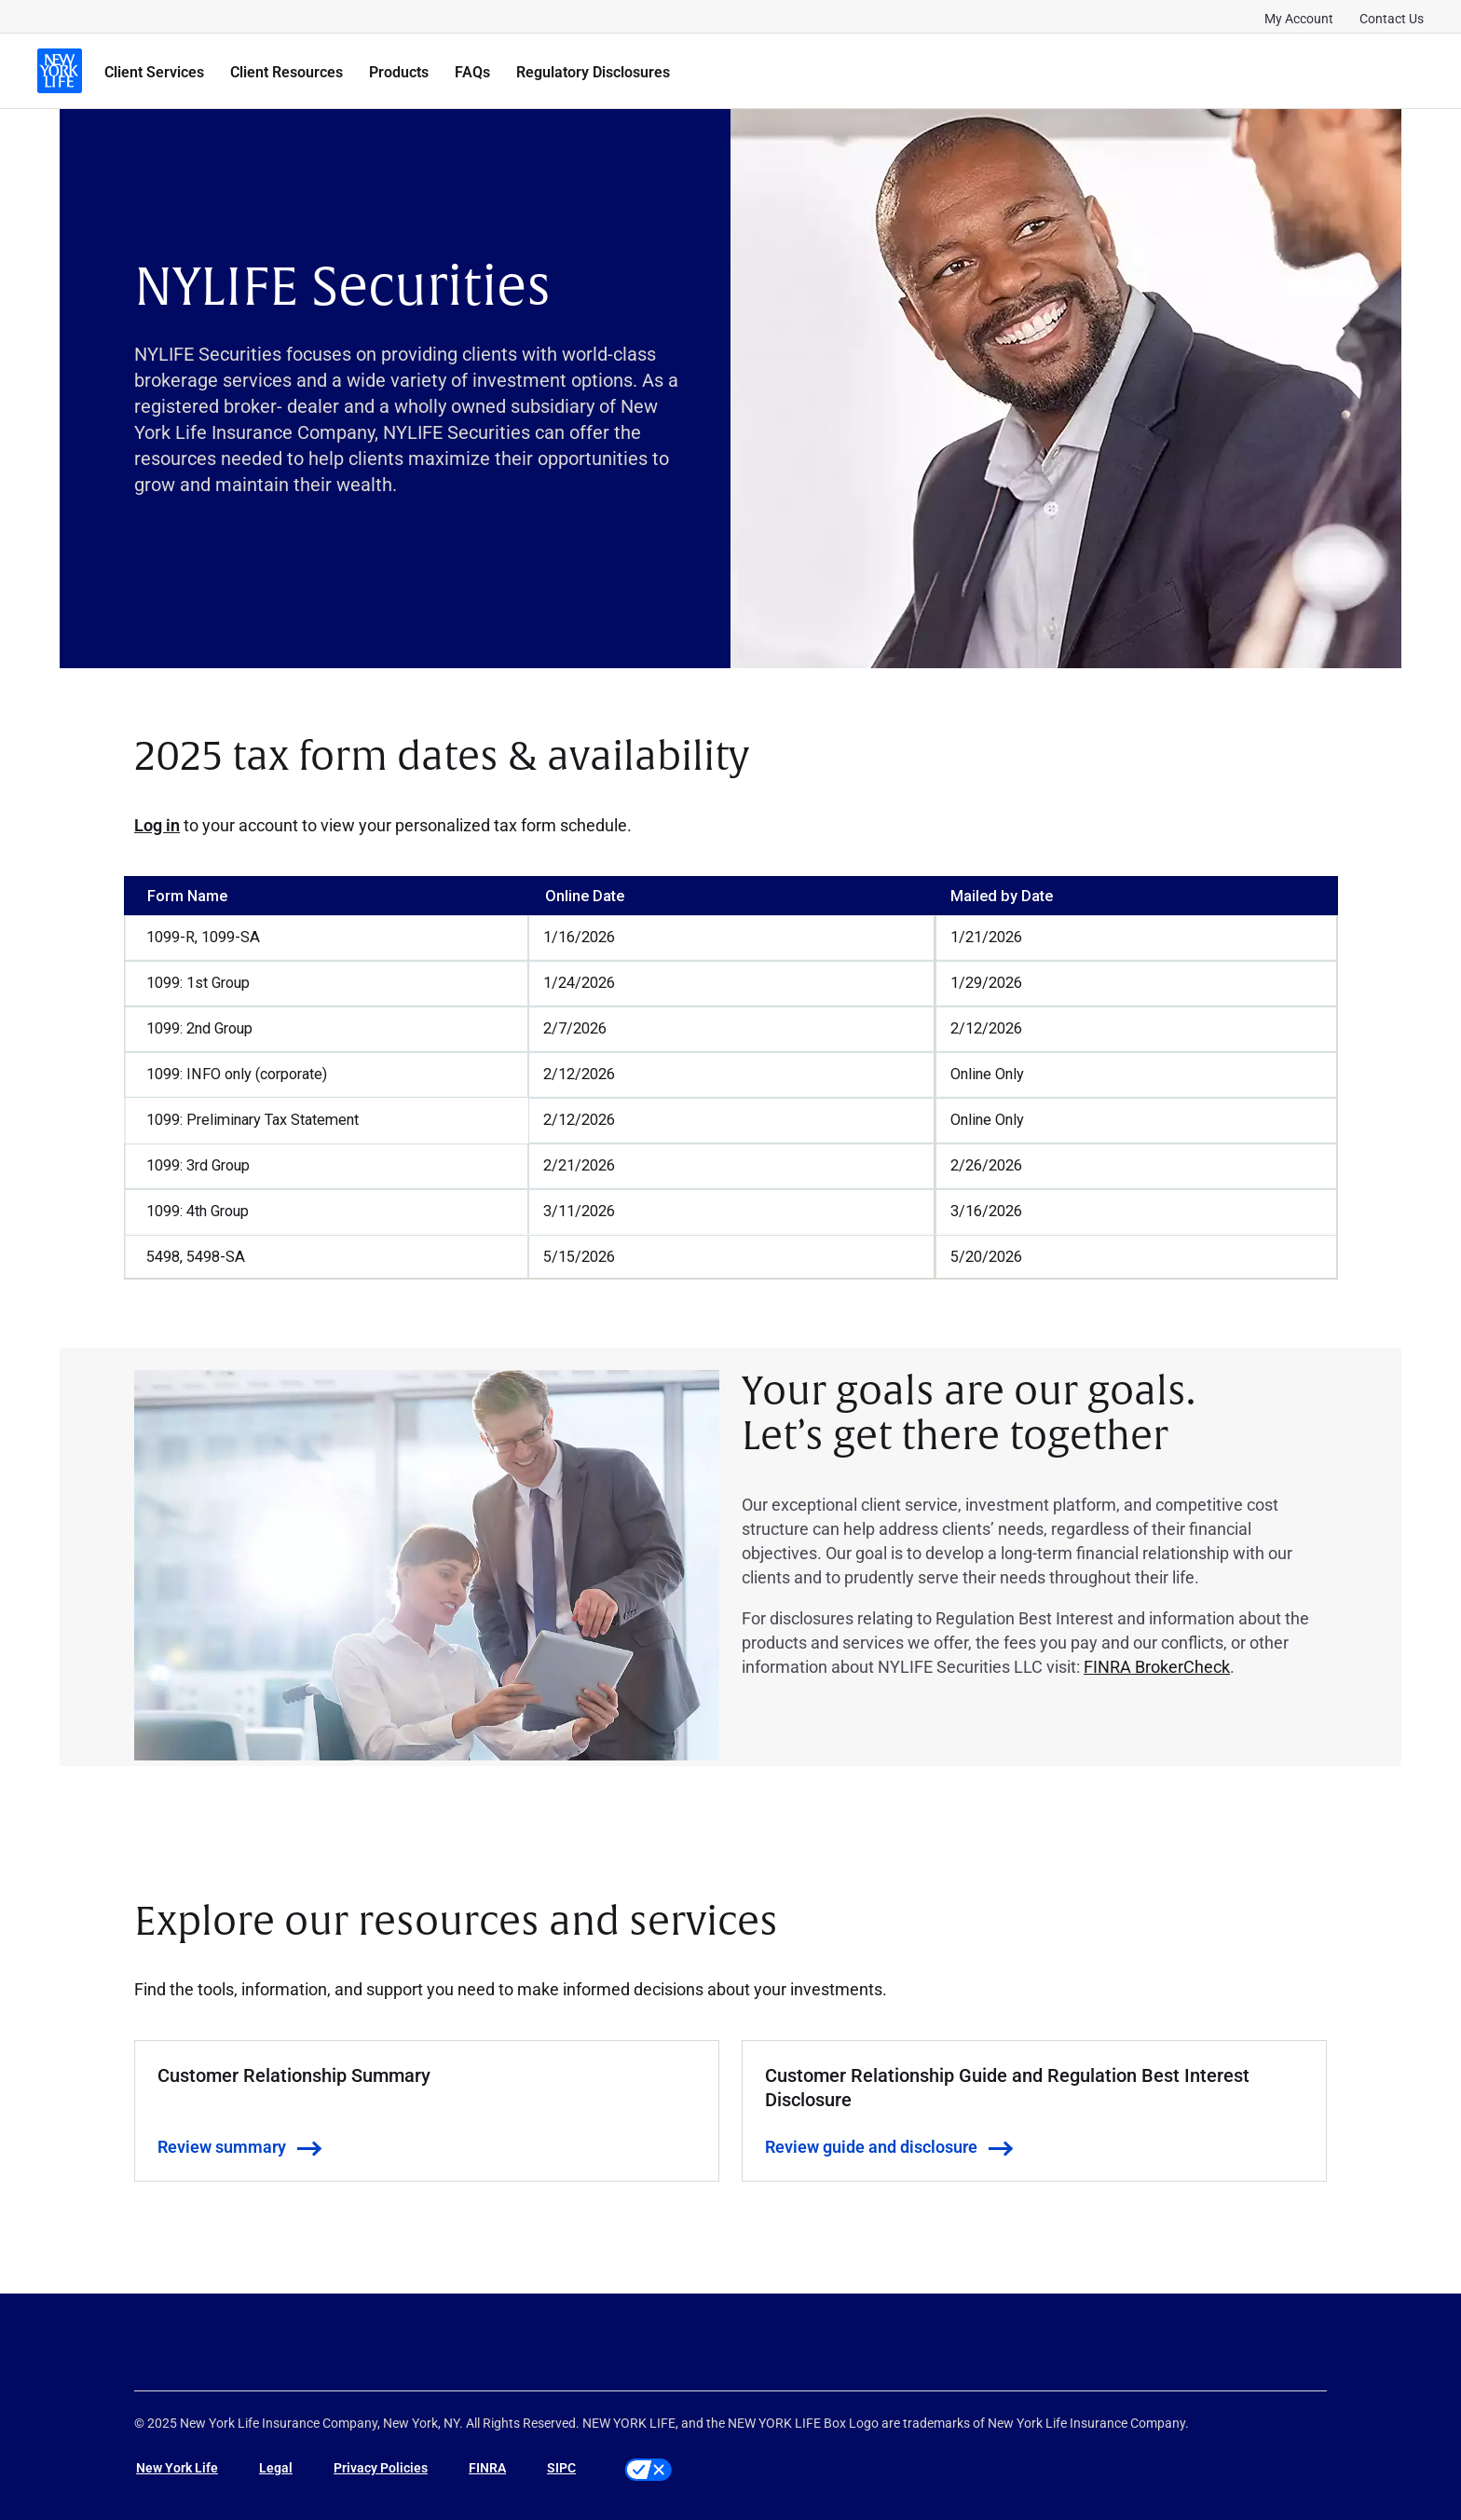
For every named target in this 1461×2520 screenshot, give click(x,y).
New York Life (177, 2467)
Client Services (154, 71)
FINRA (487, 2467)
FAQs (472, 71)
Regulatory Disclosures (593, 71)
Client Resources (286, 71)
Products (399, 71)
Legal (276, 2467)
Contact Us (1391, 18)
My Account (1298, 18)
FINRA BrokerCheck (1157, 1666)
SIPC (561, 2467)
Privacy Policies (381, 2467)
